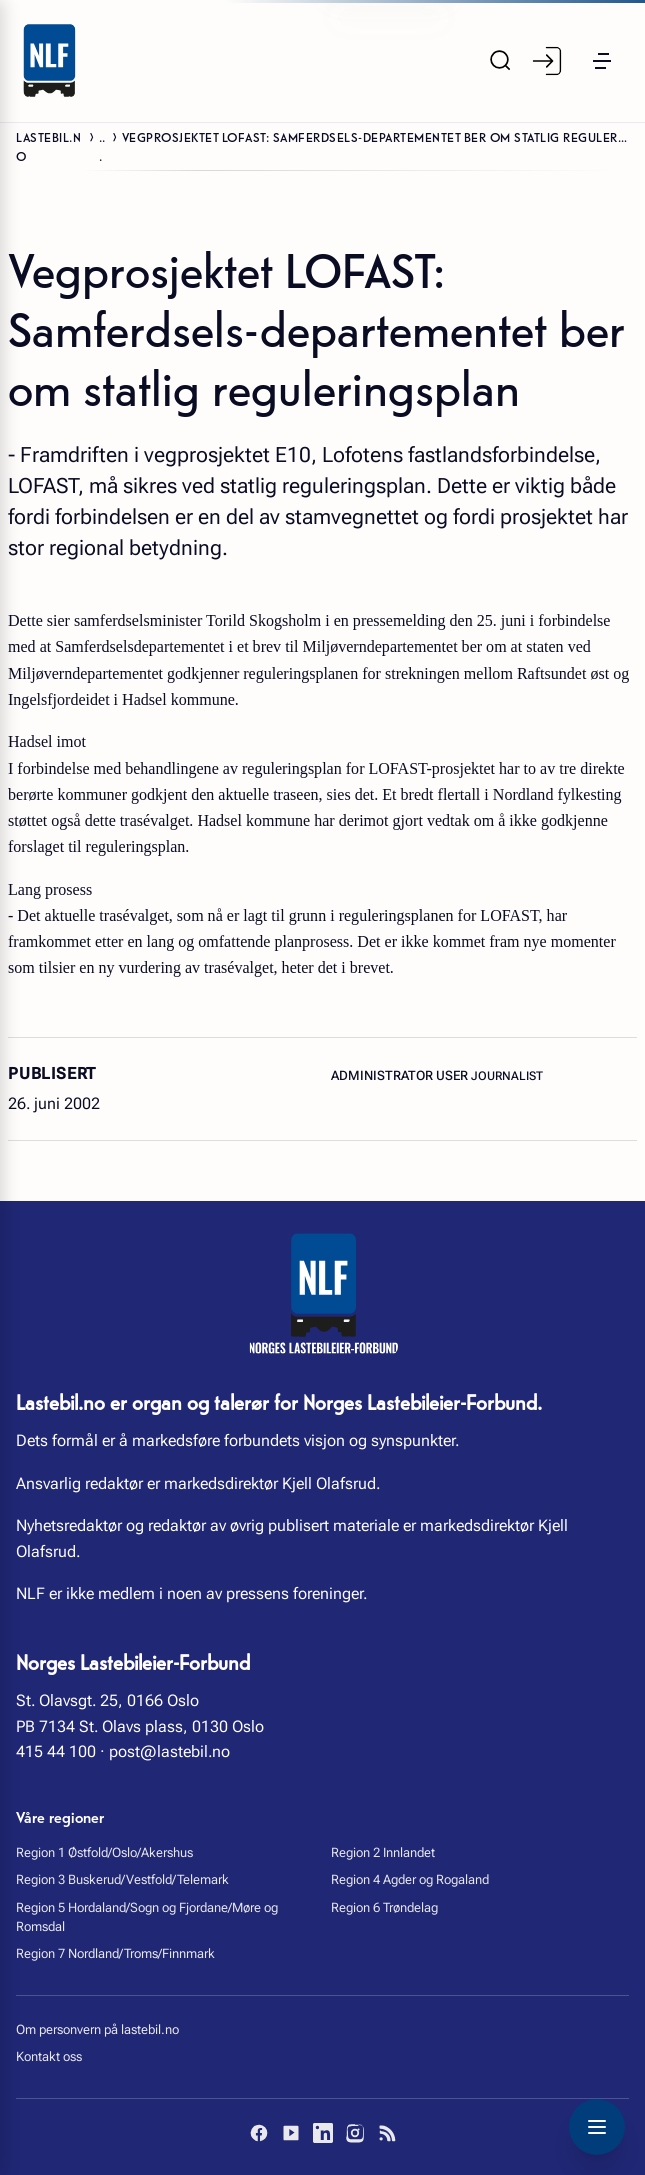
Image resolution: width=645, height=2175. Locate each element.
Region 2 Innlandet (383, 1852)
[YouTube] (291, 2133)
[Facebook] (259, 2133)
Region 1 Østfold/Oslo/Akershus (104, 1852)
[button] (602, 61)
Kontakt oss (49, 2056)
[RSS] (387, 2133)
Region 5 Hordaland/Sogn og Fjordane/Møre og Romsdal (147, 1917)
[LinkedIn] (323, 2133)
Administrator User (401, 1075)
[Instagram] (355, 2133)
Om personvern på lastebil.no (97, 2029)
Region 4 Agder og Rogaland (410, 1879)
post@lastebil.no (169, 1751)
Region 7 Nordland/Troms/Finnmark (115, 1953)
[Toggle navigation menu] (597, 2127)
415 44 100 (56, 1751)
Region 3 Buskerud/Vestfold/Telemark (122, 1879)
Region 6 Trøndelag (384, 1907)
